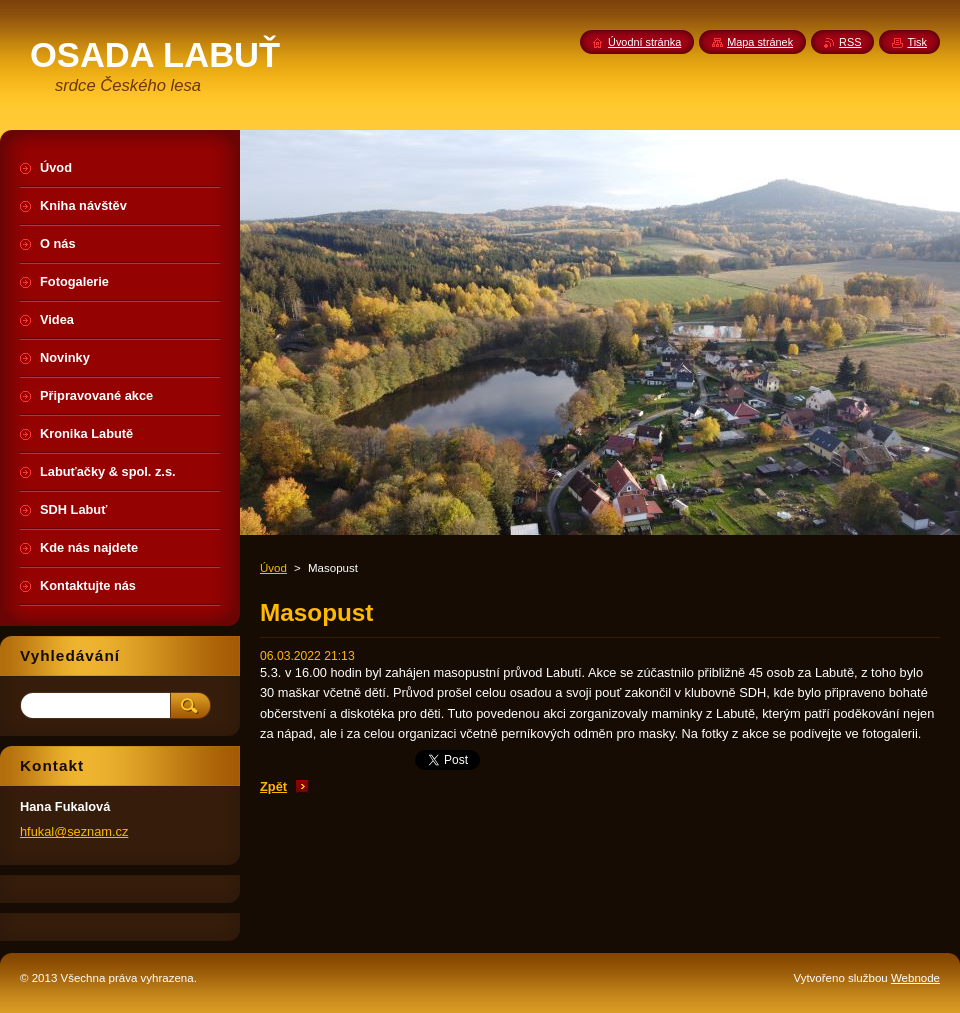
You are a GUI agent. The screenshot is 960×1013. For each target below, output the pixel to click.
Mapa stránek (760, 42)
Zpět (273, 786)
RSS (850, 42)
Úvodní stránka (644, 42)
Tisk (917, 42)
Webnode (915, 978)
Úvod (273, 568)
